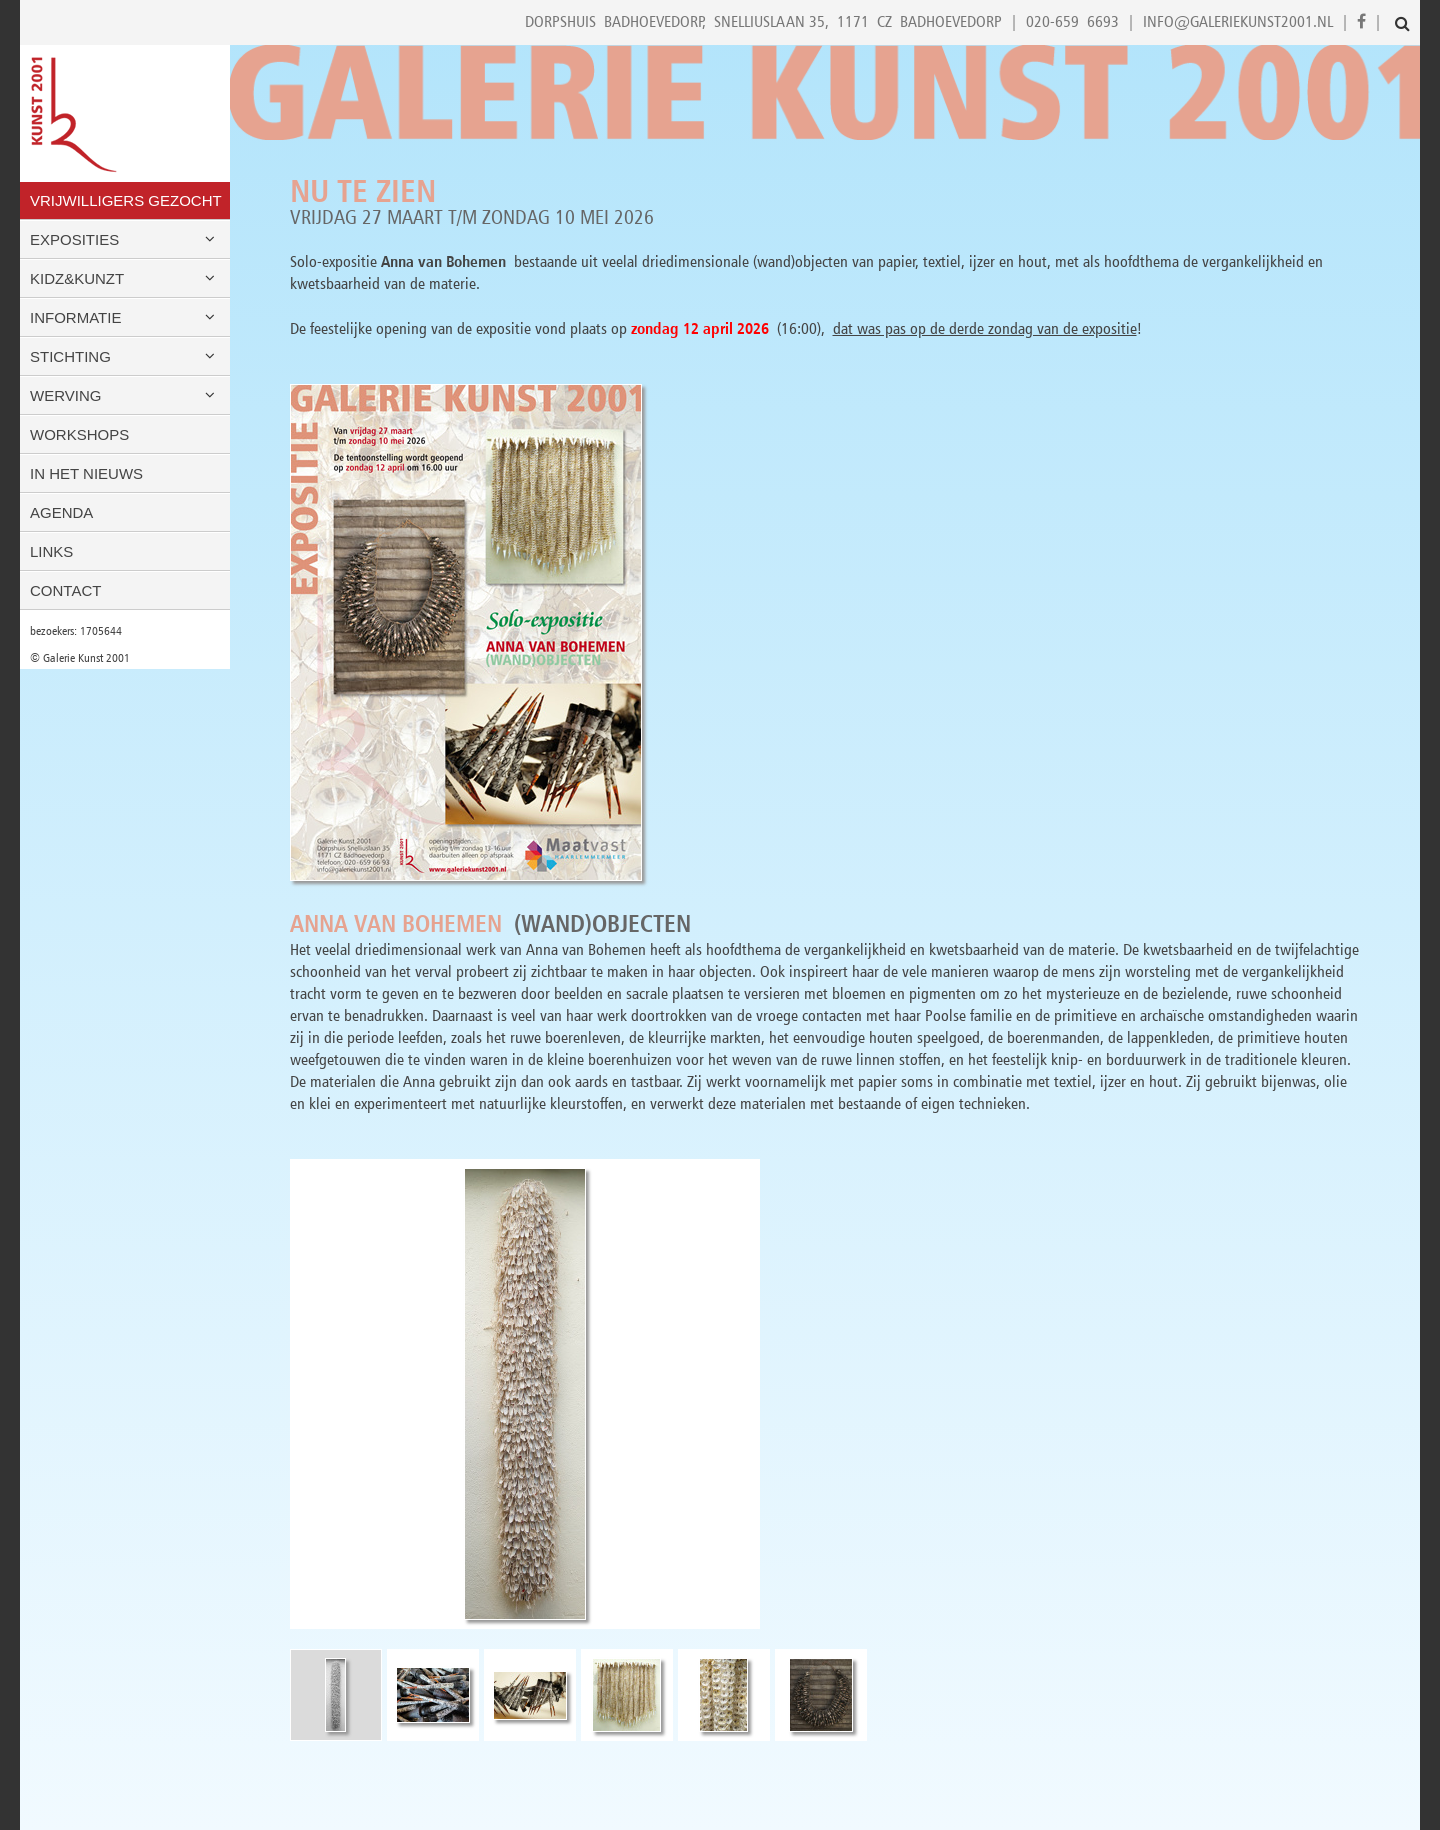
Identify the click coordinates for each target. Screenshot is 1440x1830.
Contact (65, 590)
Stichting (125, 356)
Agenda (61, 512)
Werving (125, 395)
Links (51, 551)
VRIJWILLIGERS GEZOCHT (126, 200)
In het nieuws (86, 473)
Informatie (125, 317)
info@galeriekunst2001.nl (1238, 21)
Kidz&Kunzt (125, 278)
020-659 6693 (1072, 21)
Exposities (125, 239)
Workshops (79, 434)
